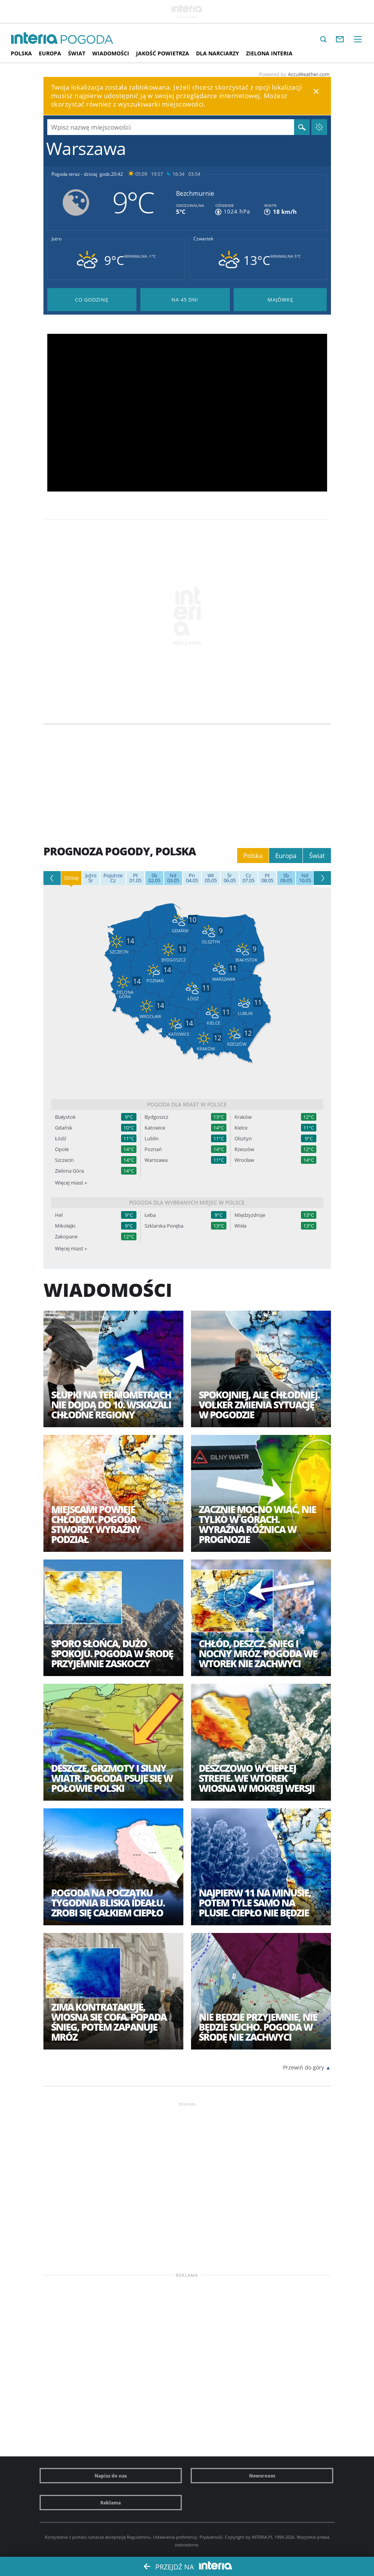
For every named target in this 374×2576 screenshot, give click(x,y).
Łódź (60, 1138)
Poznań (153, 1149)
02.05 (154, 878)
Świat (76, 53)
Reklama (110, 2502)
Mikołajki (65, 1226)
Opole (62, 1149)
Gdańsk (63, 1128)
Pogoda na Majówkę (280, 299)
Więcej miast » (71, 1182)
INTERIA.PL (262, 2537)
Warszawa (156, 1160)
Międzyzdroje (249, 1215)
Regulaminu (139, 2537)
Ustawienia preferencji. (175, 2537)
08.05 (267, 878)
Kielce (241, 1128)
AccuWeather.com (308, 74)
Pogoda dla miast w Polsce (187, 1104)
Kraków (243, 1117)
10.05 (305, 878)
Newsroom (262, 2476)
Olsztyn (243, 1138)
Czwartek (203, 239)
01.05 (135, 878)
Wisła (240, 1226)
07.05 (248, 878)
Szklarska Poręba (164, 1226)
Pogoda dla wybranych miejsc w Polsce (187, 1202)
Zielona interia (269, 53)
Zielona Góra (69, 1171)
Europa (50, 53)
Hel (59, 1215)
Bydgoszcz (156, 1117)
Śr (90, 878)
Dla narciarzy (217, 53)
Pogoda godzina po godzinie (92, 299)
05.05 (211, 878)
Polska (21, 53)
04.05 (192, 878)
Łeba (150, 1215)
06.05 (230, 878)
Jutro (57, 239)
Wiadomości (110, 53)
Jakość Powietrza (162, 53)
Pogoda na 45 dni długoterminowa (185, 299)
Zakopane (66, 1237)
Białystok (65, 1117)
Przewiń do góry (303, 2067)
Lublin (152, 1138)
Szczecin (64, 1160)
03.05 (173, 878)
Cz (113, 878)
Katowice (155, 1128)
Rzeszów (244, 1149)
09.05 (286, 878)
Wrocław (244, 1160)
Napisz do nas (111, 2476)
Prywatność (211, 2537)
